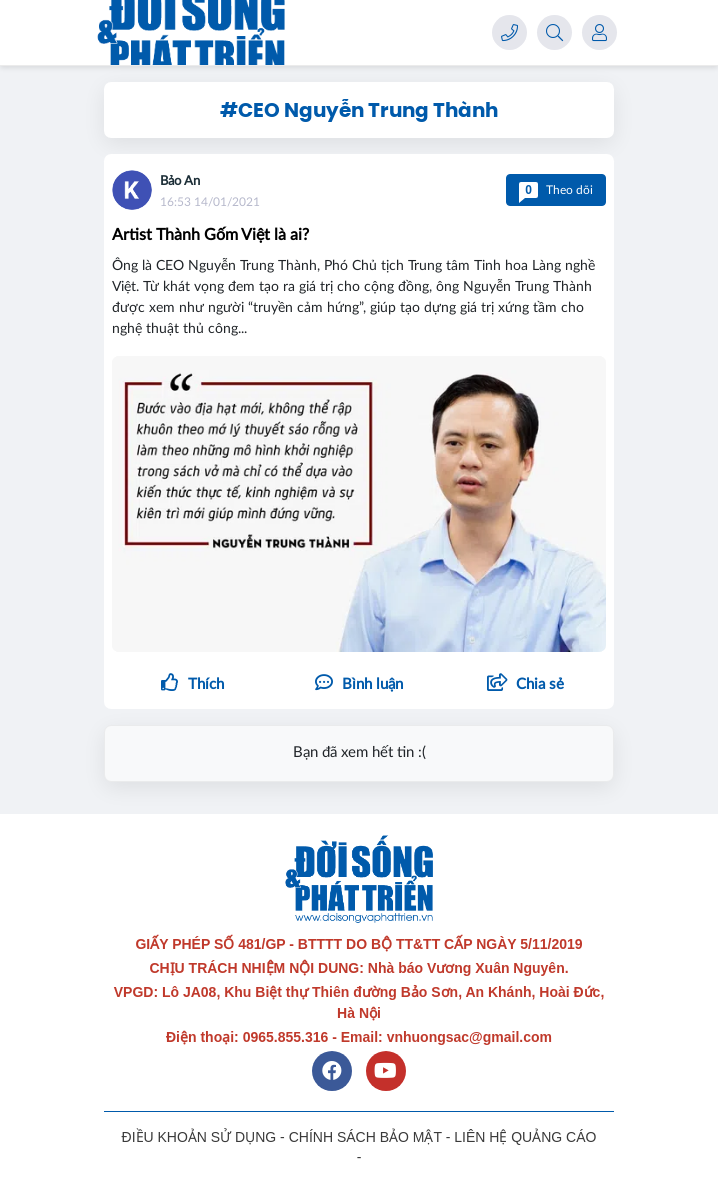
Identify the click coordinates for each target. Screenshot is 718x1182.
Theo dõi (556, 190)
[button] (525, 685)
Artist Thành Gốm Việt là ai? (210, 235)
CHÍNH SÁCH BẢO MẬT (365, 1137)
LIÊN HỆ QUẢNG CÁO (525, 1137)
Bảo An (180, 181)
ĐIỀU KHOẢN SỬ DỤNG (199, 1137)
